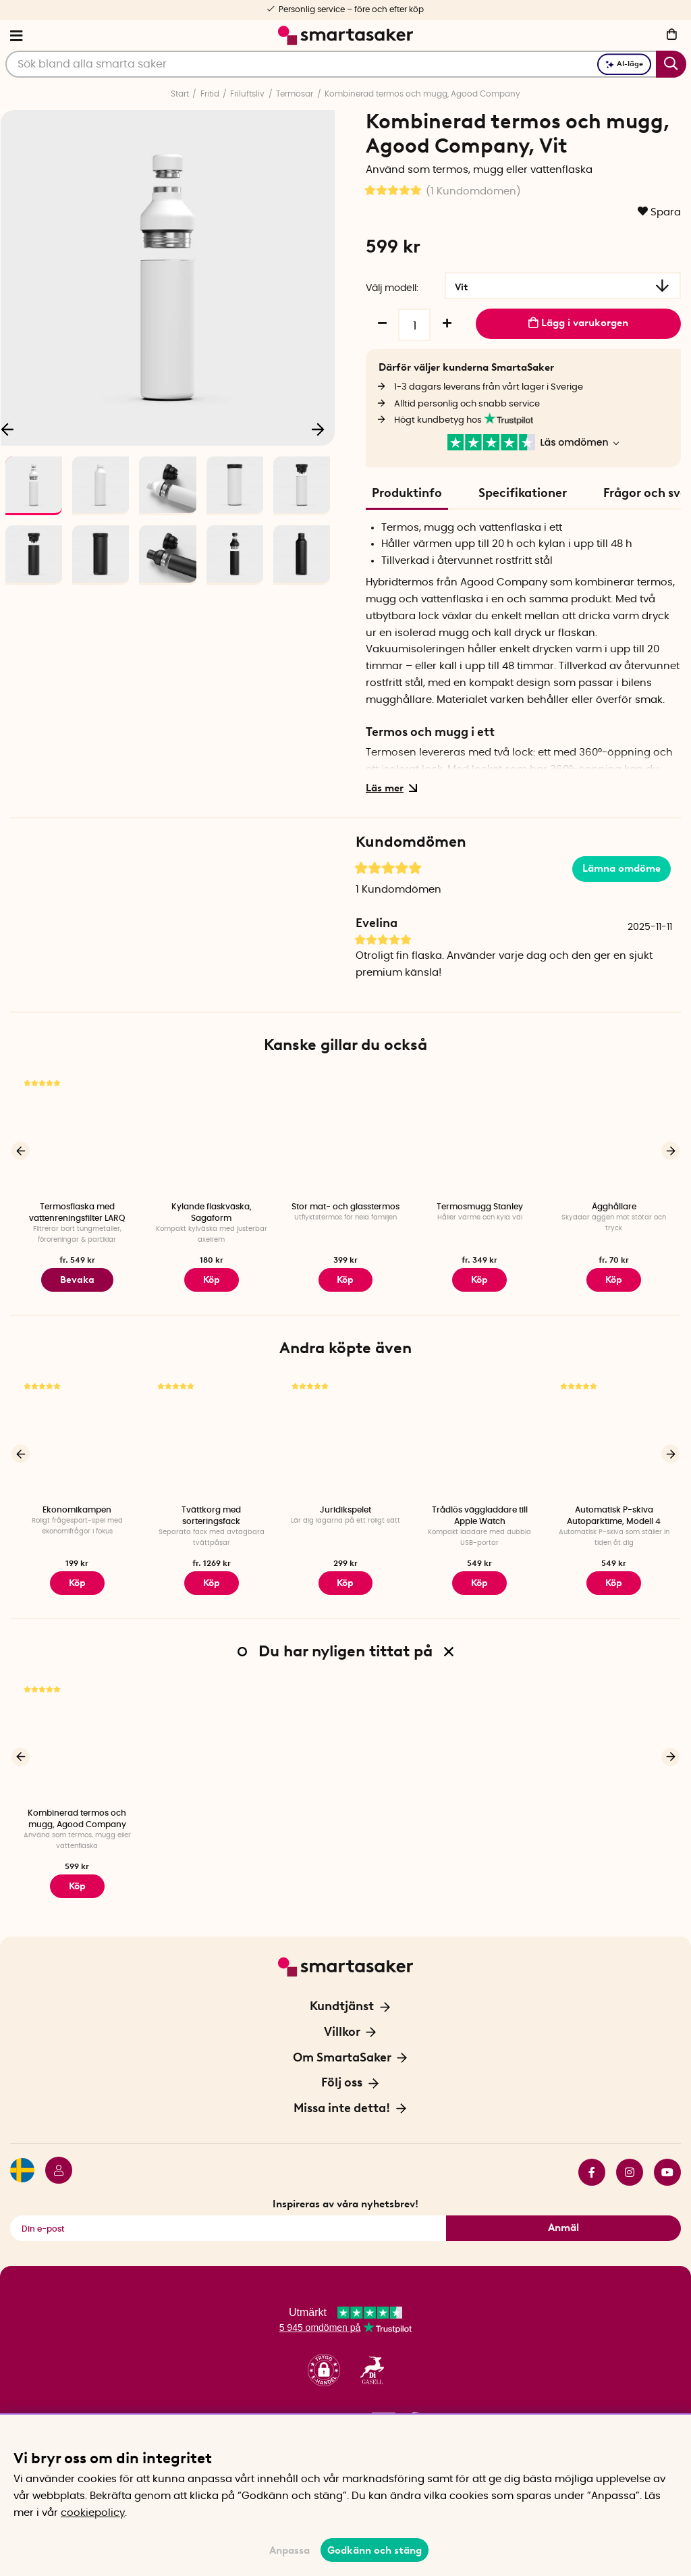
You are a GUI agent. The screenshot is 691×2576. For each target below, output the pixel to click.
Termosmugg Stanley (480, 1207)
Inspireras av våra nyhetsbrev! (345, 2194)
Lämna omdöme (621, 868)
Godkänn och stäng (374, 2550)
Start (180, 94)
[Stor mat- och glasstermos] (346, 1134)
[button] (324, 2361)
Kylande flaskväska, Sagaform (211, 1212)
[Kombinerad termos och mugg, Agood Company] (77, 1734)
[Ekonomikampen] (77, 1434)
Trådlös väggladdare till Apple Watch (480, 1512)
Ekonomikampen (77, 1506)
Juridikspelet (345, 1506)
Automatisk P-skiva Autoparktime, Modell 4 (614, 1512)
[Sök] (345, 64)
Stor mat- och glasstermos (345, 1207)
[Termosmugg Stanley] (479, 1134)
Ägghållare (614, 1207)
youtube (667, 2162)
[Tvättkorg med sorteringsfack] (212, 1434)
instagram (629, 2162)
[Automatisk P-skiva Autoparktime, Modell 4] (614, 1434)
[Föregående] (20, 1149)
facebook (591, 2162)
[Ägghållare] (614, 1134)
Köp (345, 1278)
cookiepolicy (93, 2513)
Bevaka (77, 1278)
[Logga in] (53, 2162)
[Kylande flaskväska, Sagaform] (212, 1134)
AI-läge (624, 63)
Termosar (294, 94)
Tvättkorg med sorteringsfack (211, 1512)
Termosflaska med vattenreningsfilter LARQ (77, 1212)
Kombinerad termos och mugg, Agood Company (422, 94)
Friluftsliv (247, 94)
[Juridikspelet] (346, 1434)
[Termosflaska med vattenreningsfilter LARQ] (77, 1134)
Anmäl (563, 2218)
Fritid (209, 94)
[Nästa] (318, 429)
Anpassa (289, 2550)
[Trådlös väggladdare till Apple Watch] (479, 1434)
